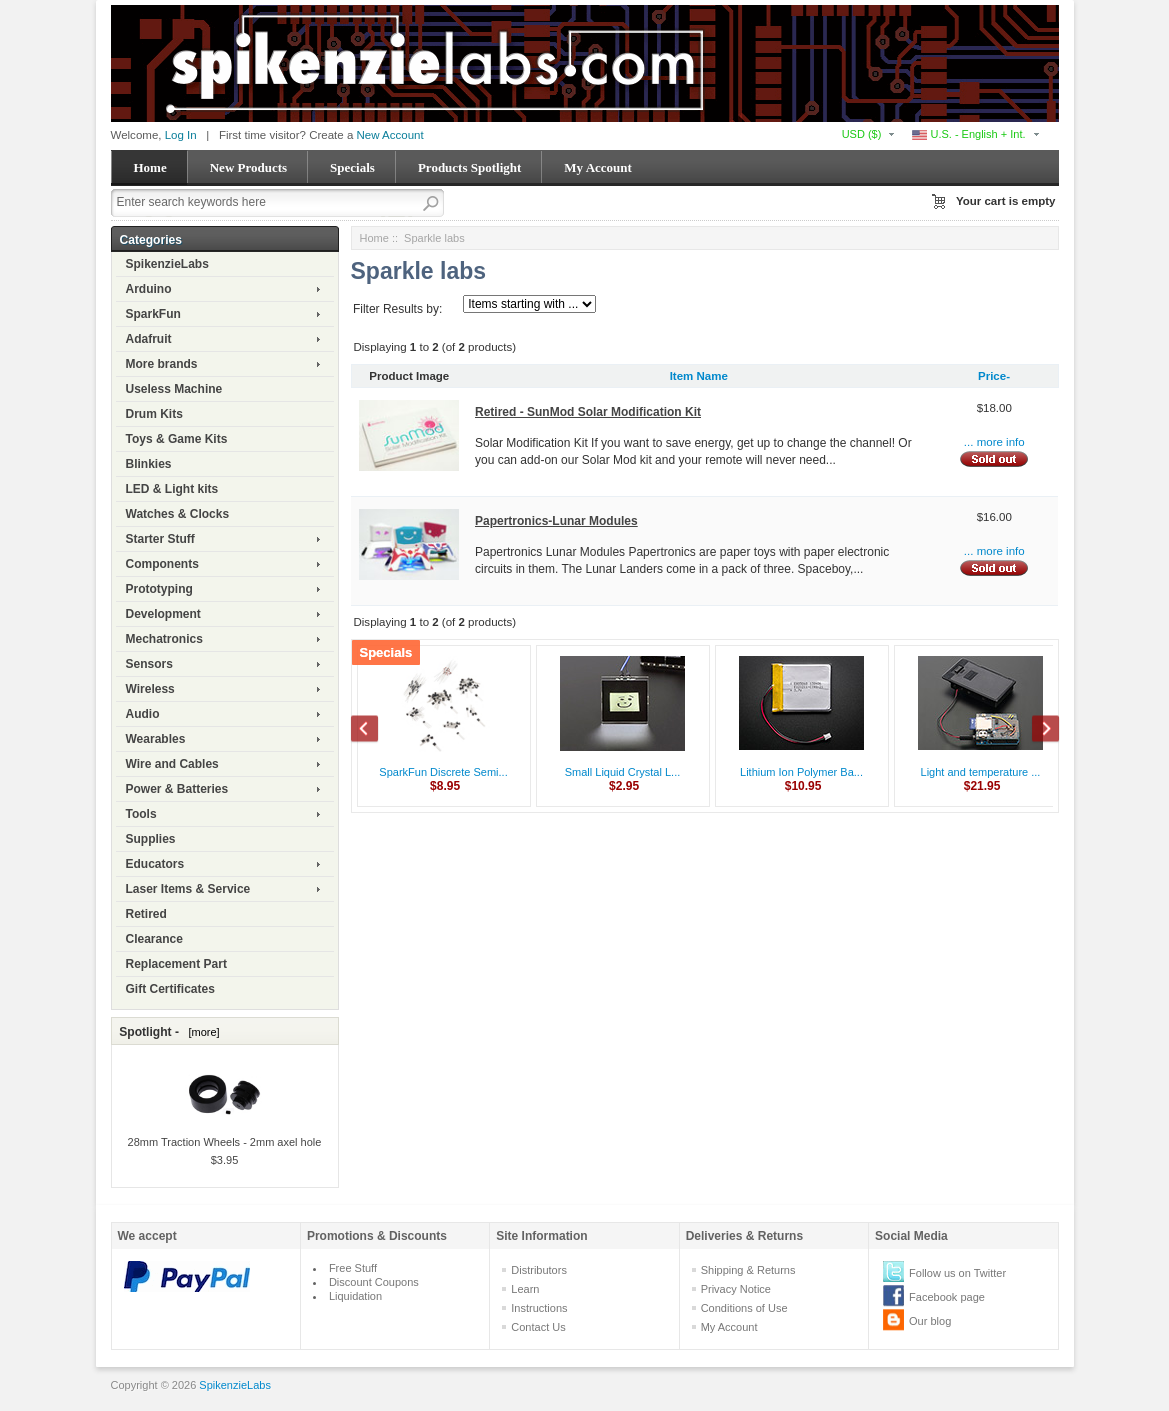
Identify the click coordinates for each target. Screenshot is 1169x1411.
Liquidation (355, 1296)
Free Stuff (353, 1268)
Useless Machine (174, 389)
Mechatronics (164, 639)
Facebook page (947, 1297)
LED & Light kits (172, 489)
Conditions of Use (744, 1308)
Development (163, 614)
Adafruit (149, 339)
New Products (248, 167)
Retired (146, 914)
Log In (181, 135)
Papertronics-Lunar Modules (556, 521)
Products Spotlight (469, 167)
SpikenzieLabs (167, 264)
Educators (155, 864)
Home (150, 167)
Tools (141, 814)
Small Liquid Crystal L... (623, 772)
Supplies (151, 839)
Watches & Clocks (178, 514)
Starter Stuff (160, 539)
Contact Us (538, 1327)
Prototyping (159, 589)
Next (1035, 731)
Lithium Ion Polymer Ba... (801, 772)
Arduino (149, 289)
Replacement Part (176, 964)
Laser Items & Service (188, 889)
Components (162, 564)
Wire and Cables (172, 764)
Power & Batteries (177, 789)
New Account (390, 135)
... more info (994, 442)
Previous (375, 731)
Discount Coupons (374, 1282)
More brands (162, 364)
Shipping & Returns (748, 1270)
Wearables (156, 739)
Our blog (930, 1321)
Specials (352, 167)
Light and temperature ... (981, 772)
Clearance (154, 939)
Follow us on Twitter (957, 1273)
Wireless (150, 689)
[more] (200, 1032)
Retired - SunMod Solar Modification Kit (588, 412)
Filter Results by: (397, 309)
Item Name (699, 376)
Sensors (149, 664)
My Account (598, 167)
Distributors (539, 1270)
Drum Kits (154, 414)
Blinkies (149, 464)
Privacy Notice (736, 1289)
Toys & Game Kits (177, 439)
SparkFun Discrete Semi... (443, 772)
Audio (143, 714)
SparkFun (153, 314)
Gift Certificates (170, 989)
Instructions (539, 1308)
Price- (994, 376)
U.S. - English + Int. (968, 134)
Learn (525, 1289)
